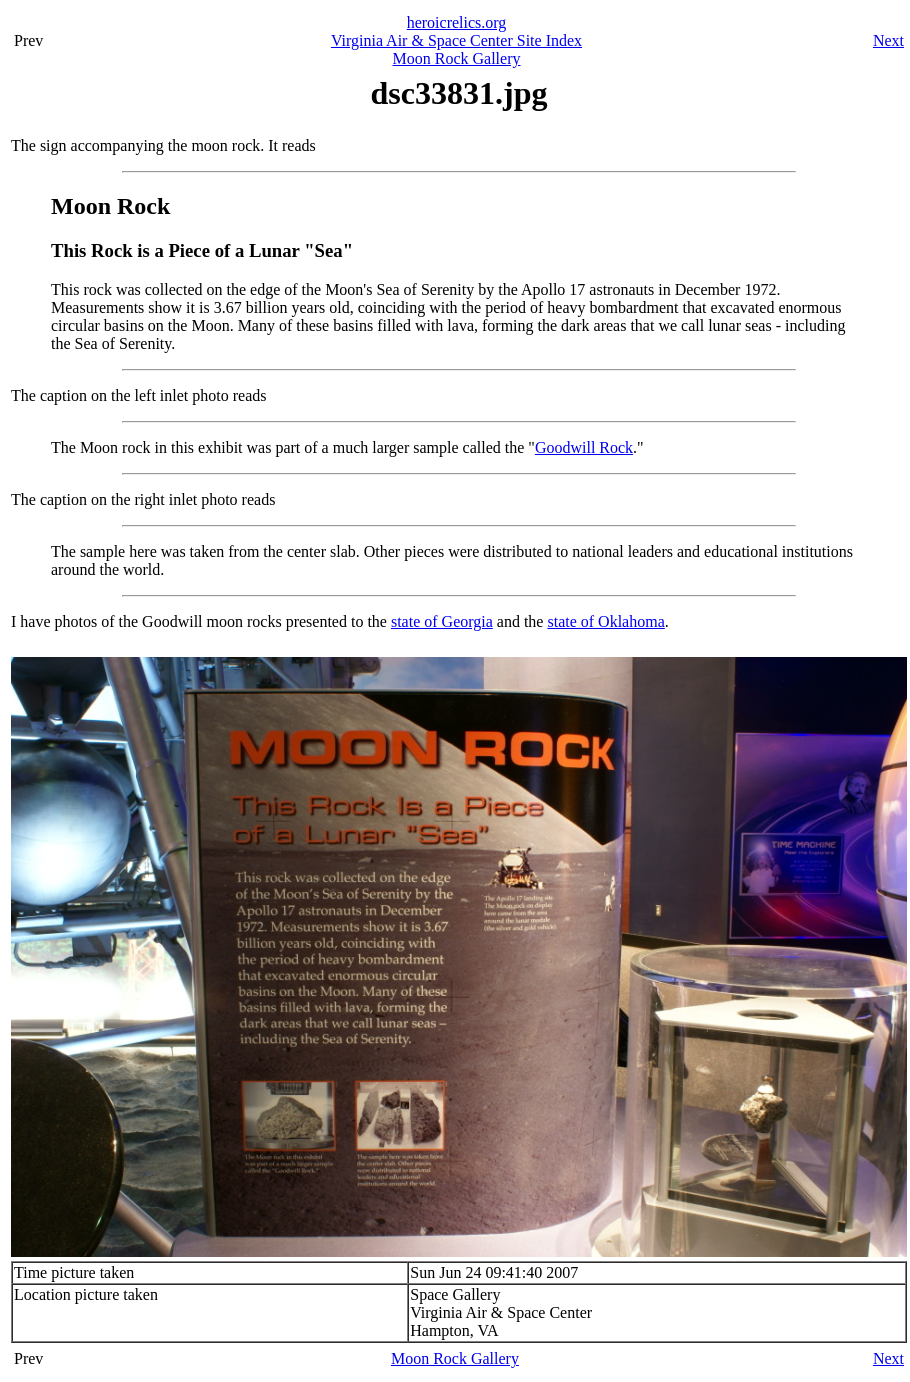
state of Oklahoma (605, 621)
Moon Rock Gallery (457, 58)
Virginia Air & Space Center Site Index (456, 40)
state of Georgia (442, 621)
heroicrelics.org (457, 22)
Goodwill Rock (584, 447)
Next (888, 40)
